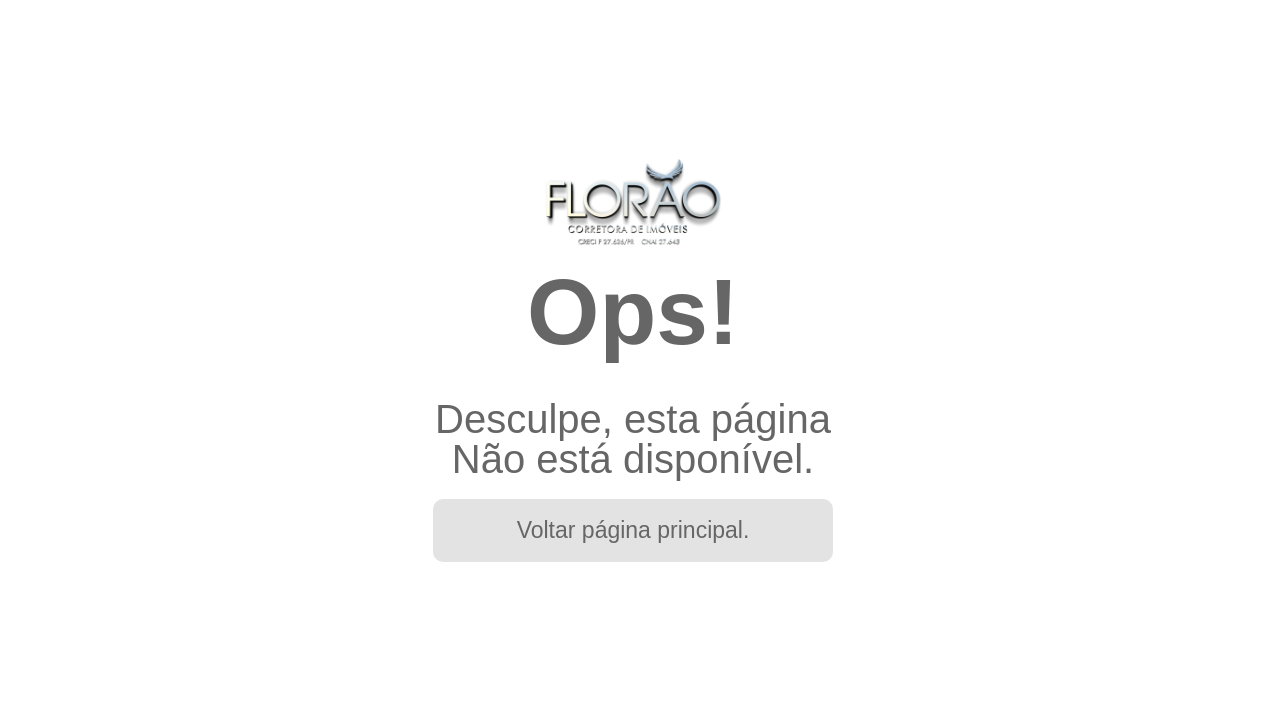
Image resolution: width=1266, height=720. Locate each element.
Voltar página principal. (633, 530)
